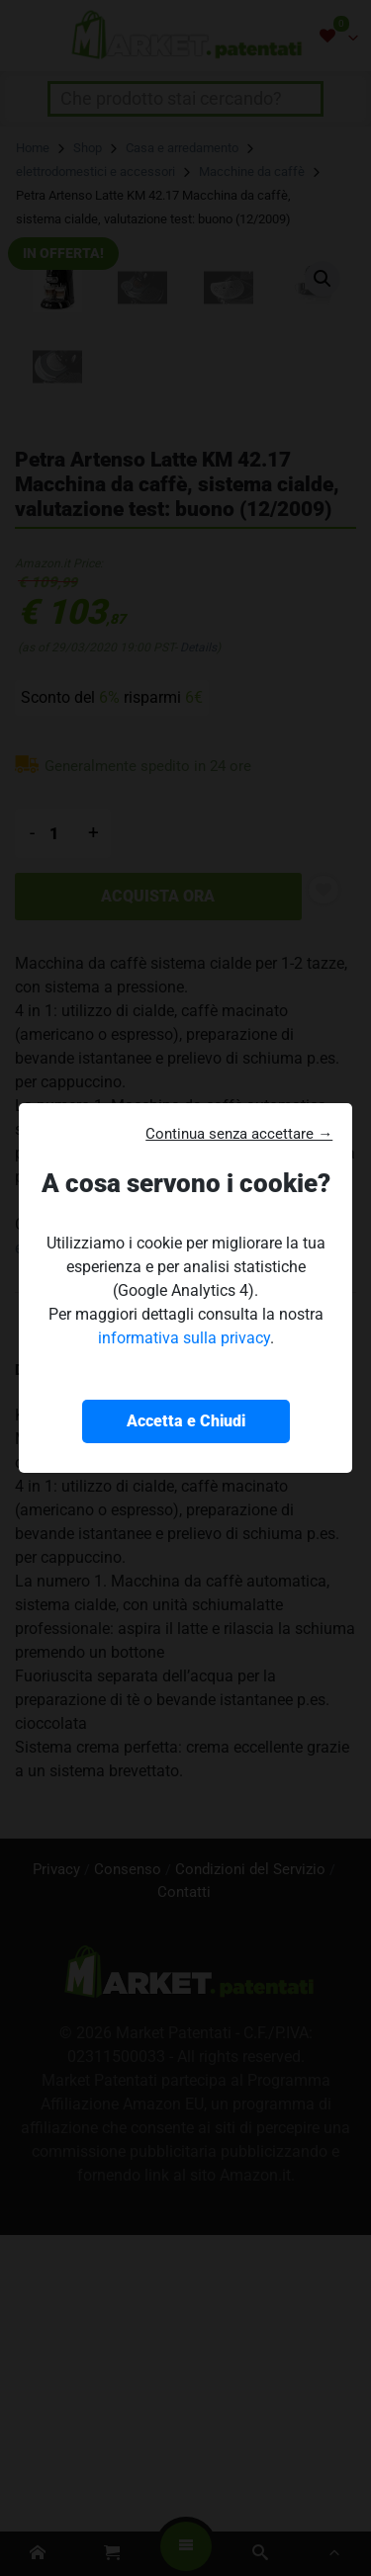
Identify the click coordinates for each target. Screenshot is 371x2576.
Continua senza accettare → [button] (238, 1134)
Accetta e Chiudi (186, 1421)
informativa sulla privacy (184, 1338)
